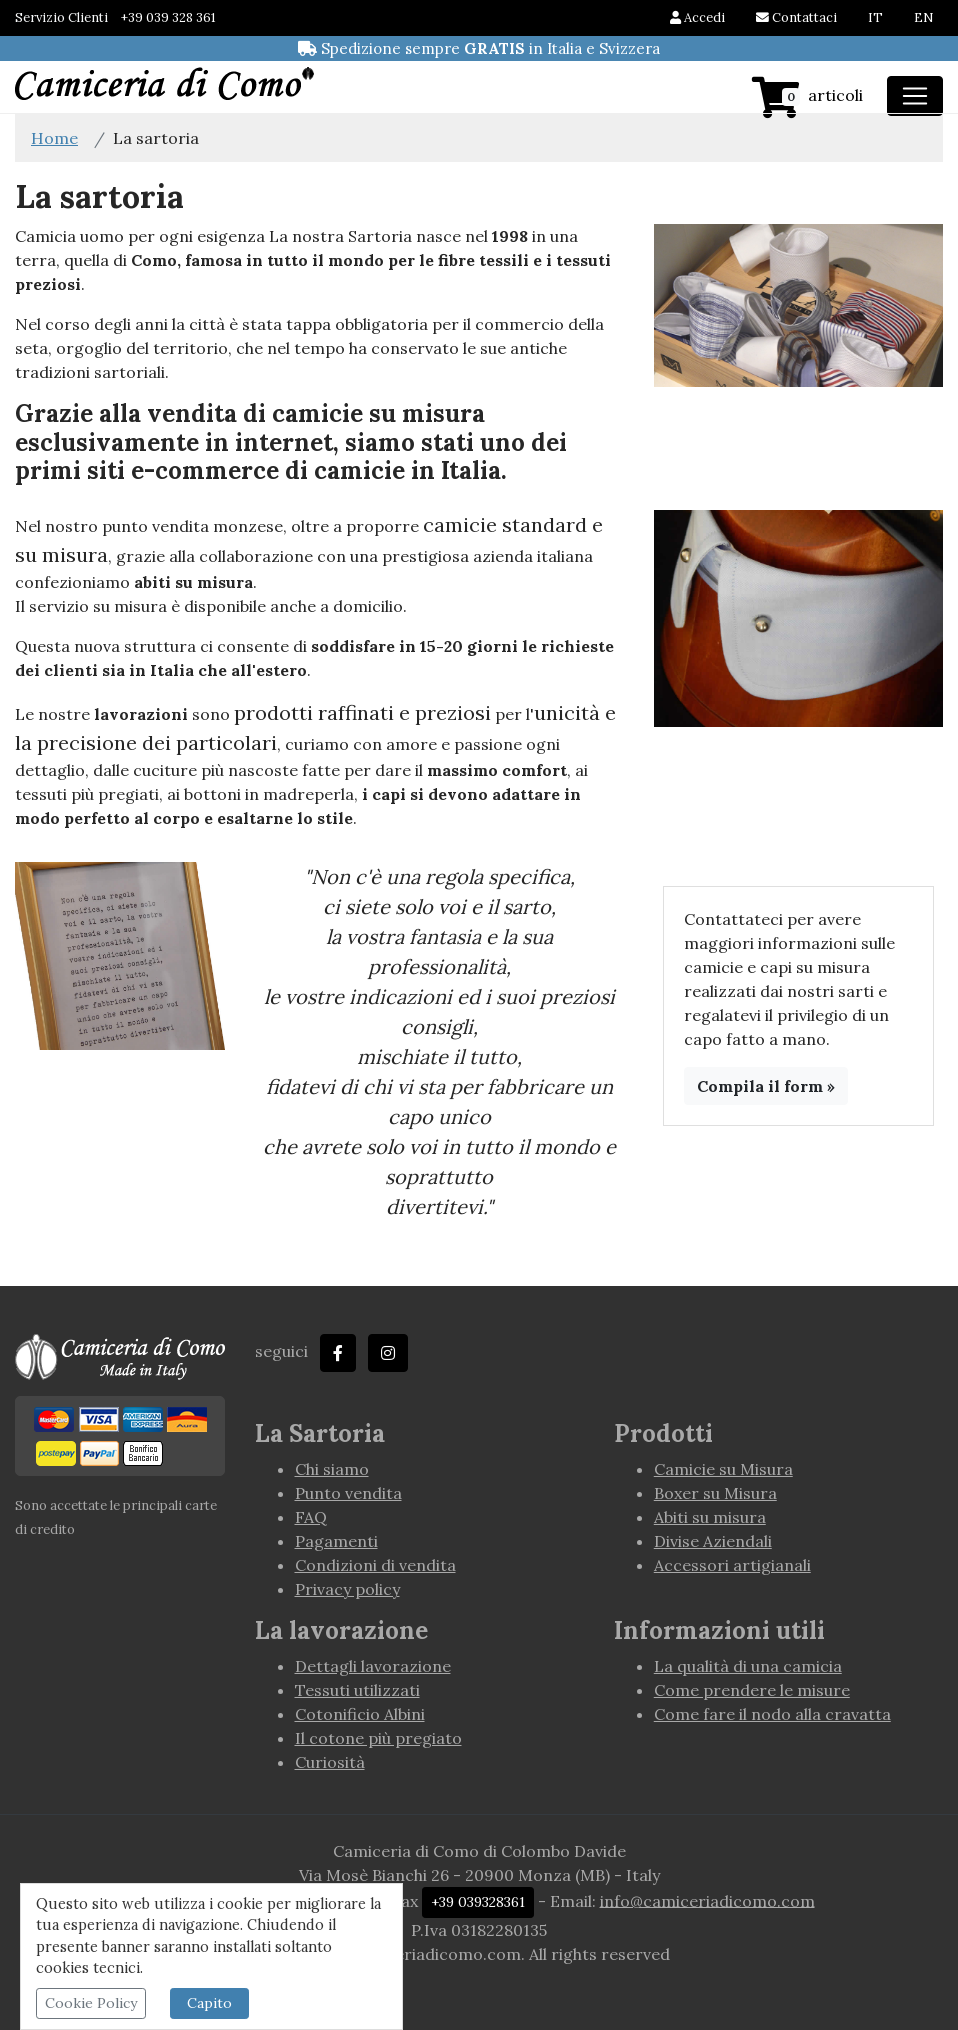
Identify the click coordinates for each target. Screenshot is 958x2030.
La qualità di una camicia (748, 1666)
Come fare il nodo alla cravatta (772, 1714)
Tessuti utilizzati (357, 1690)
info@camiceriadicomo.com (707, 1900)
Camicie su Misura (723, 1469)
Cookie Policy (91, 2003)
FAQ (311, 1517)
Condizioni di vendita (375, 1565)
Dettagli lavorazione (373, 1666)
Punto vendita (348, 1493)
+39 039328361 (478, 1902)
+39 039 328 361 (168, 17)
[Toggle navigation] (915, 96)
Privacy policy (347, 1589)
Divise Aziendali (713, 1541)
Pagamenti (336, 1541)
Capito (209, 2003)
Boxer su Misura (715, 1493)
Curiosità (330, 1762)
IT (875, 17)
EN (923, 17)
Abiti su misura (710, 1517)
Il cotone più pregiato (378, 1738)
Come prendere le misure (752, 1690)
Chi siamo (332, 1469)
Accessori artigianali (732, 1565)
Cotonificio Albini (360, 1714)
